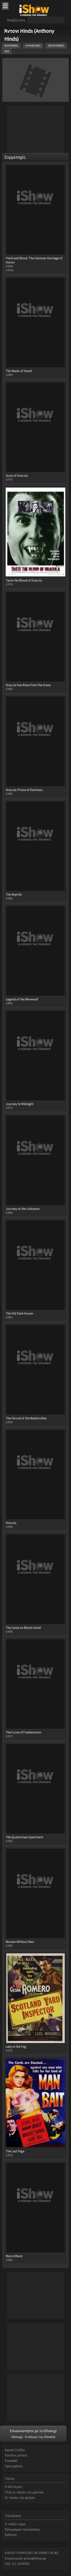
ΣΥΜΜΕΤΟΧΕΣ (33, 45)
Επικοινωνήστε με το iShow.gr (33, 2431)
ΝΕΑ (7, 51)
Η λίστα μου (13, 2486)
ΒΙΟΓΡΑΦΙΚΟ (11, 45)
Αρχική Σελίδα (15, 2450)
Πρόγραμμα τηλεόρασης (22, 2529)
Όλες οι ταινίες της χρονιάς (24, 2492)
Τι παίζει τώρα (15, 2524)
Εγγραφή (11, 2460)
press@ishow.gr (35, 2558)
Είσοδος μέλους (16, 2455)
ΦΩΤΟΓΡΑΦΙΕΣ (56, 45)
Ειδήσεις (11, 2534)
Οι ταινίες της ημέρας (20, 2497)
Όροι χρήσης (14, 2466)
